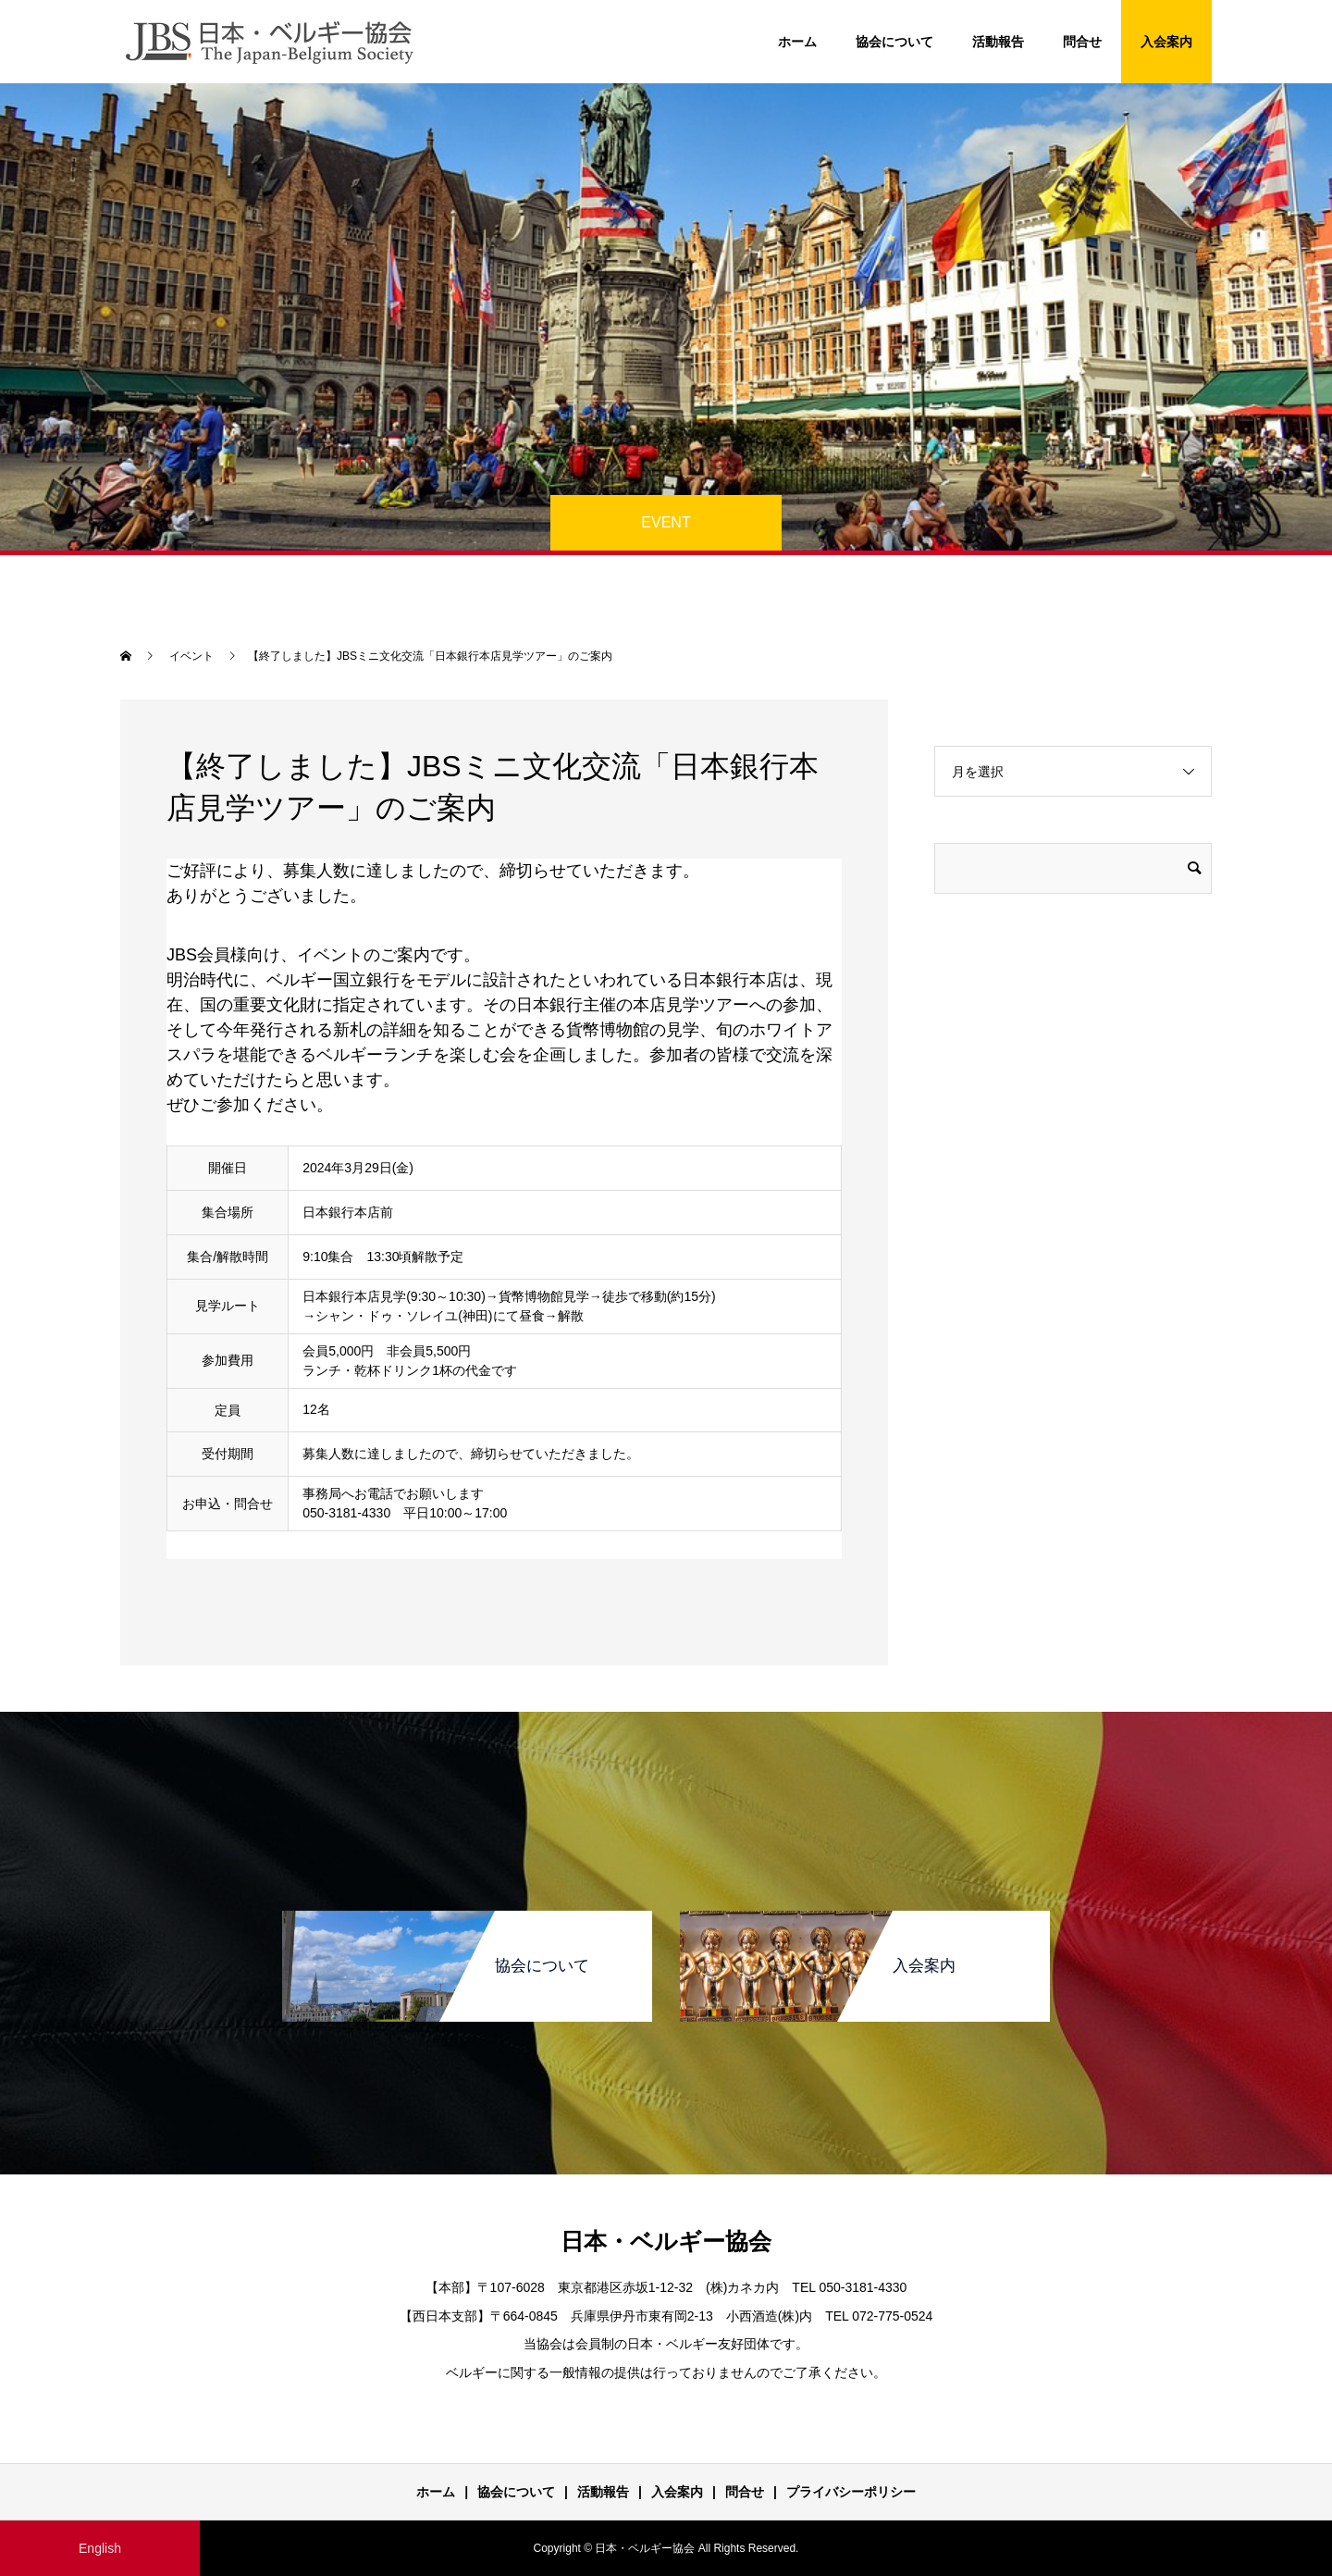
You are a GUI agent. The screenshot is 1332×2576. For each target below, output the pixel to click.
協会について (894, 41)
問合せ (1082, 41)
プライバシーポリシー (851, 2491)
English (100, 2548)
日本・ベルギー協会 (666, 2241)
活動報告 (998, 41)
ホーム (797, 41)
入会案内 (1166, 41)
